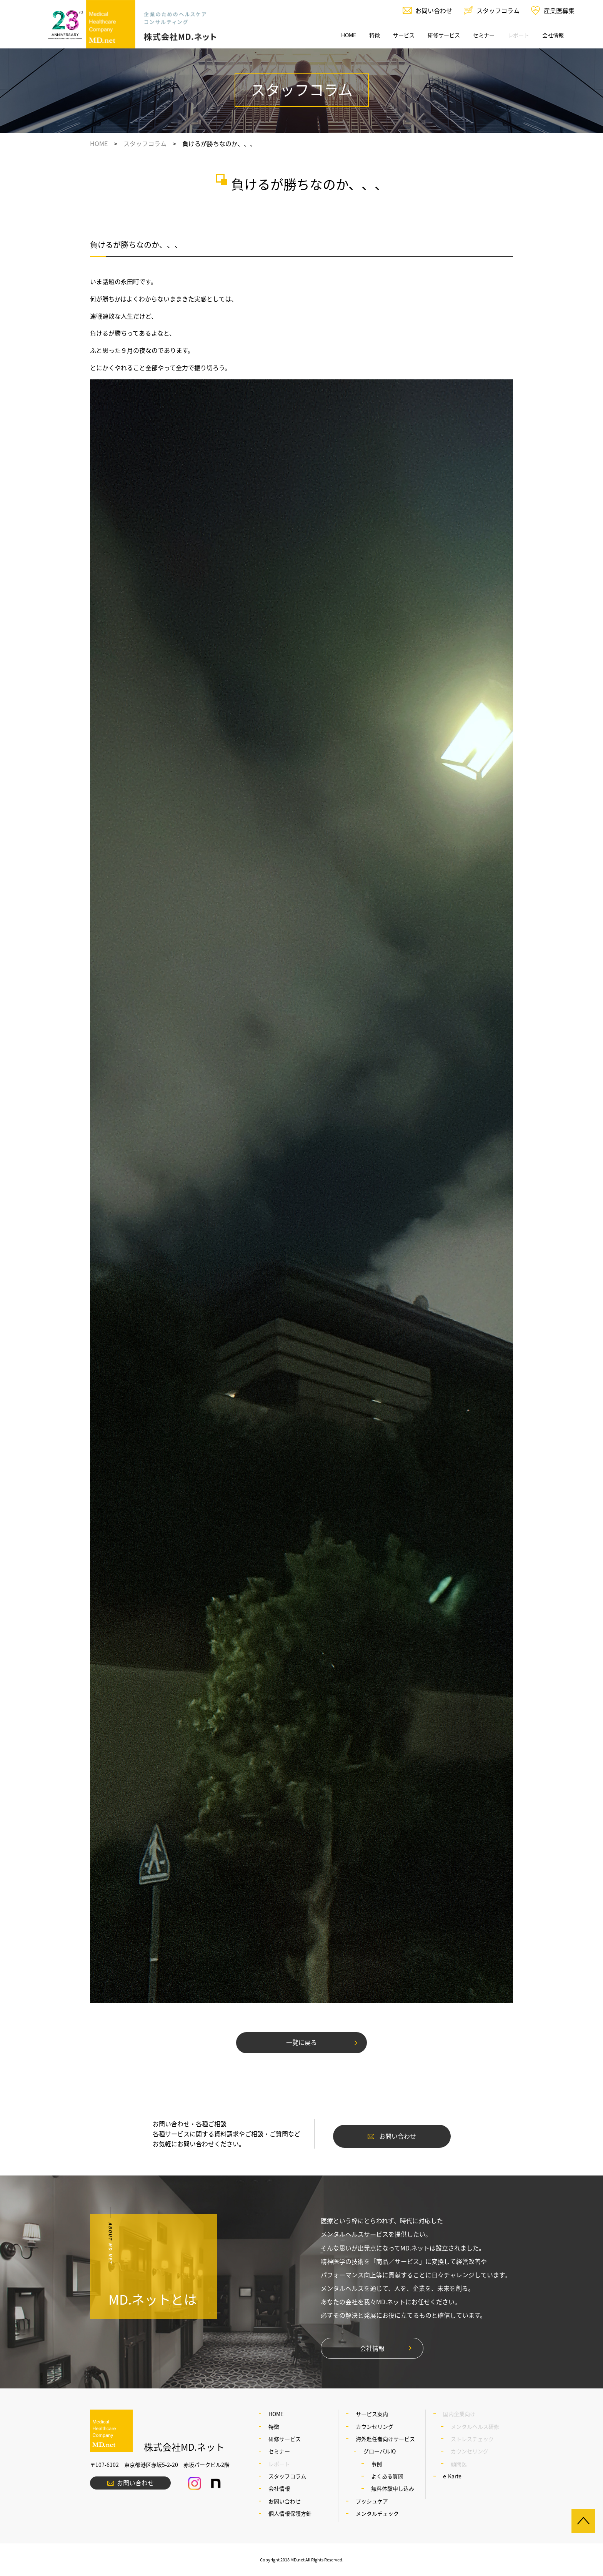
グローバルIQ (379, 2451)
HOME (348, 35)
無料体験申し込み (392, 2488)
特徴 (374, 35)
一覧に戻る (301, 2042)
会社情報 (553, 35)
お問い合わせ (433, 10)
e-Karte (452, 2476)
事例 (376, 2464)
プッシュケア (372, 2501)
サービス (404, 35)
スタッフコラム (498, 10)
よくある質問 (387, 2476)
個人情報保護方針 (289, 2513)
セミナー (484, 35)
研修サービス (444, 35)
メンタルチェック (377, 2513)
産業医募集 (559, 10)
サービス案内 (372, 2414)
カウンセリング (374, 2426)
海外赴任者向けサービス (385, 2439)
